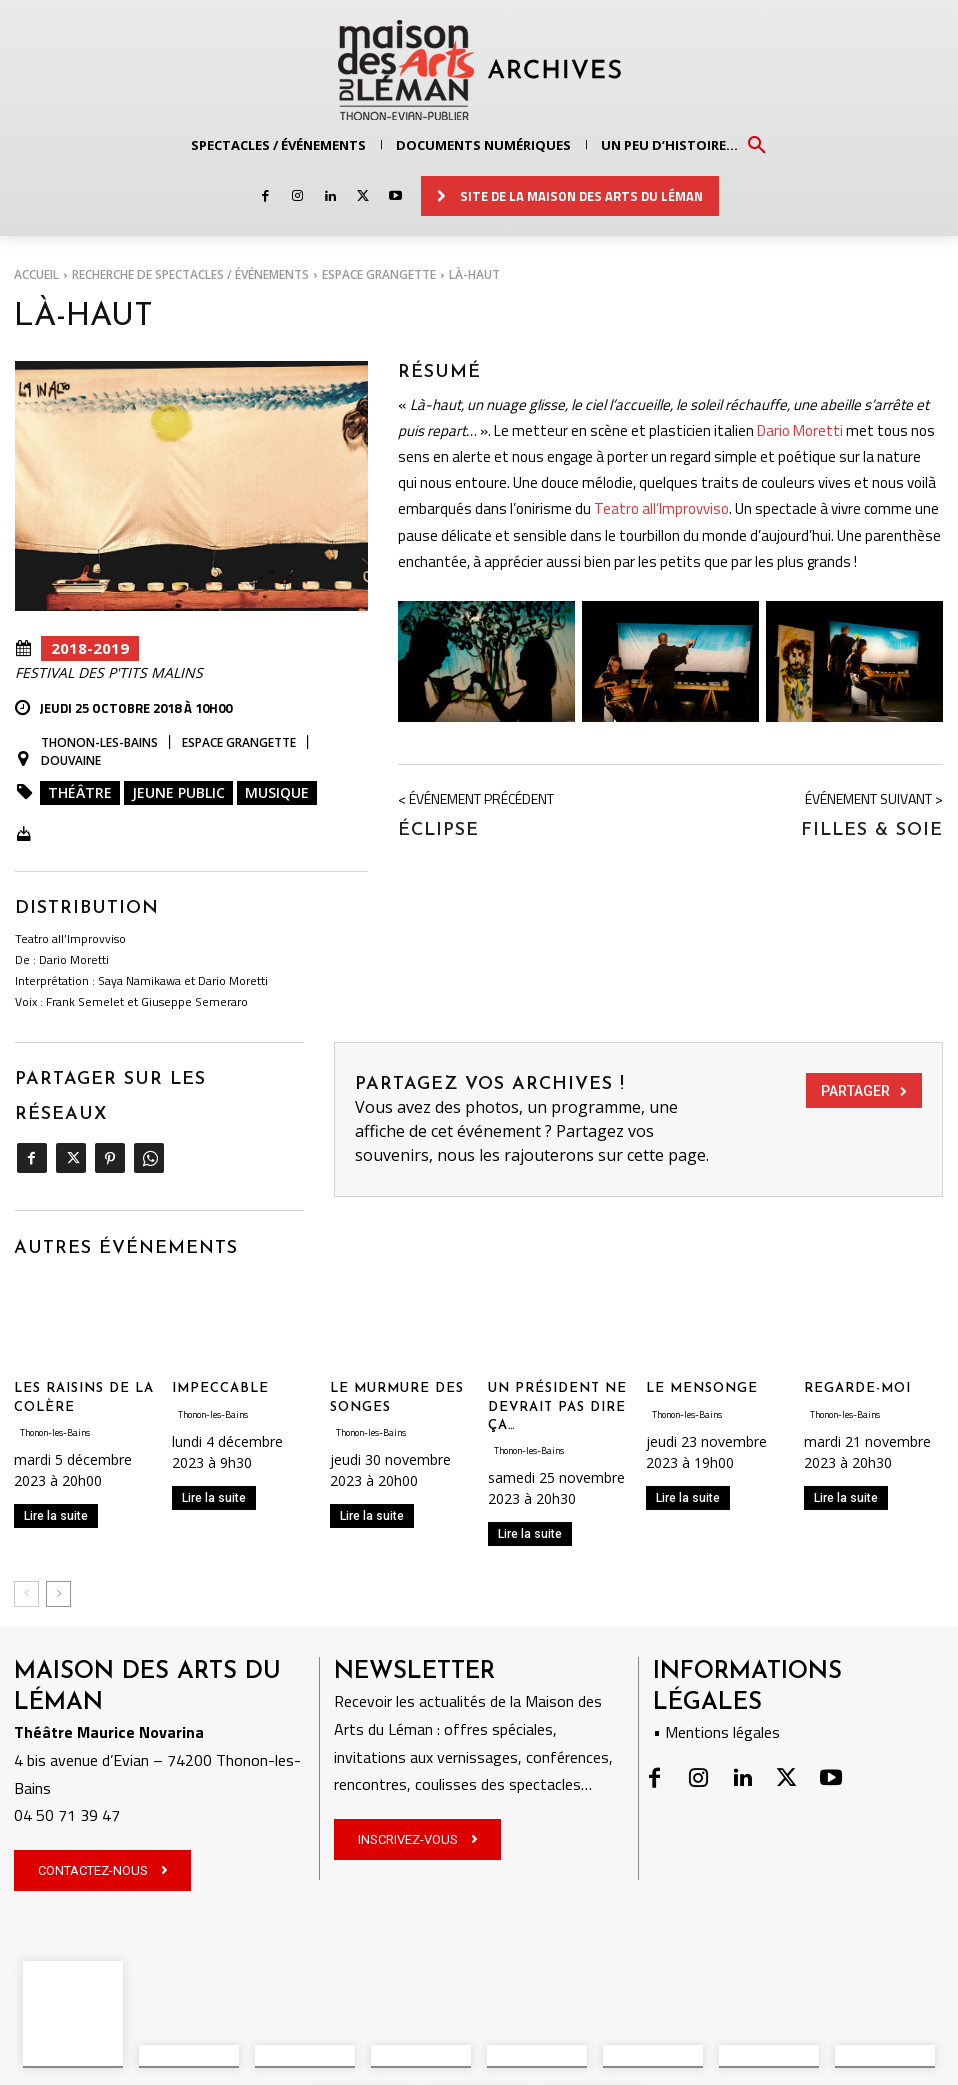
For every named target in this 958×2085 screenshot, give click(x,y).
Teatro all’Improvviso (661, 504)
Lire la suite (56, 1501)
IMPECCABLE (220, 1374)
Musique (277, 792)
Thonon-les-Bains (99, 743)
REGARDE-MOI (857, 1374)
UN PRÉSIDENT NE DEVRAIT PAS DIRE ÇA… (557, 1392)
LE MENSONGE (702, 1374)
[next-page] (58, 1580)
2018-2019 (90, 648)
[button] (757, 144)
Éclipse (438, 825)
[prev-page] (26, 1580)
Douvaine (71, 761)
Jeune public (178, 792)
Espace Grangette (379, 274)
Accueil (36, 274)
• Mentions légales (716, 1718)
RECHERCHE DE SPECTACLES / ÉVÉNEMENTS (190, 274)
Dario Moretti (800, 425)
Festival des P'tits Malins (109, 673)
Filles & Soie (872, 825)
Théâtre (80, 792)
